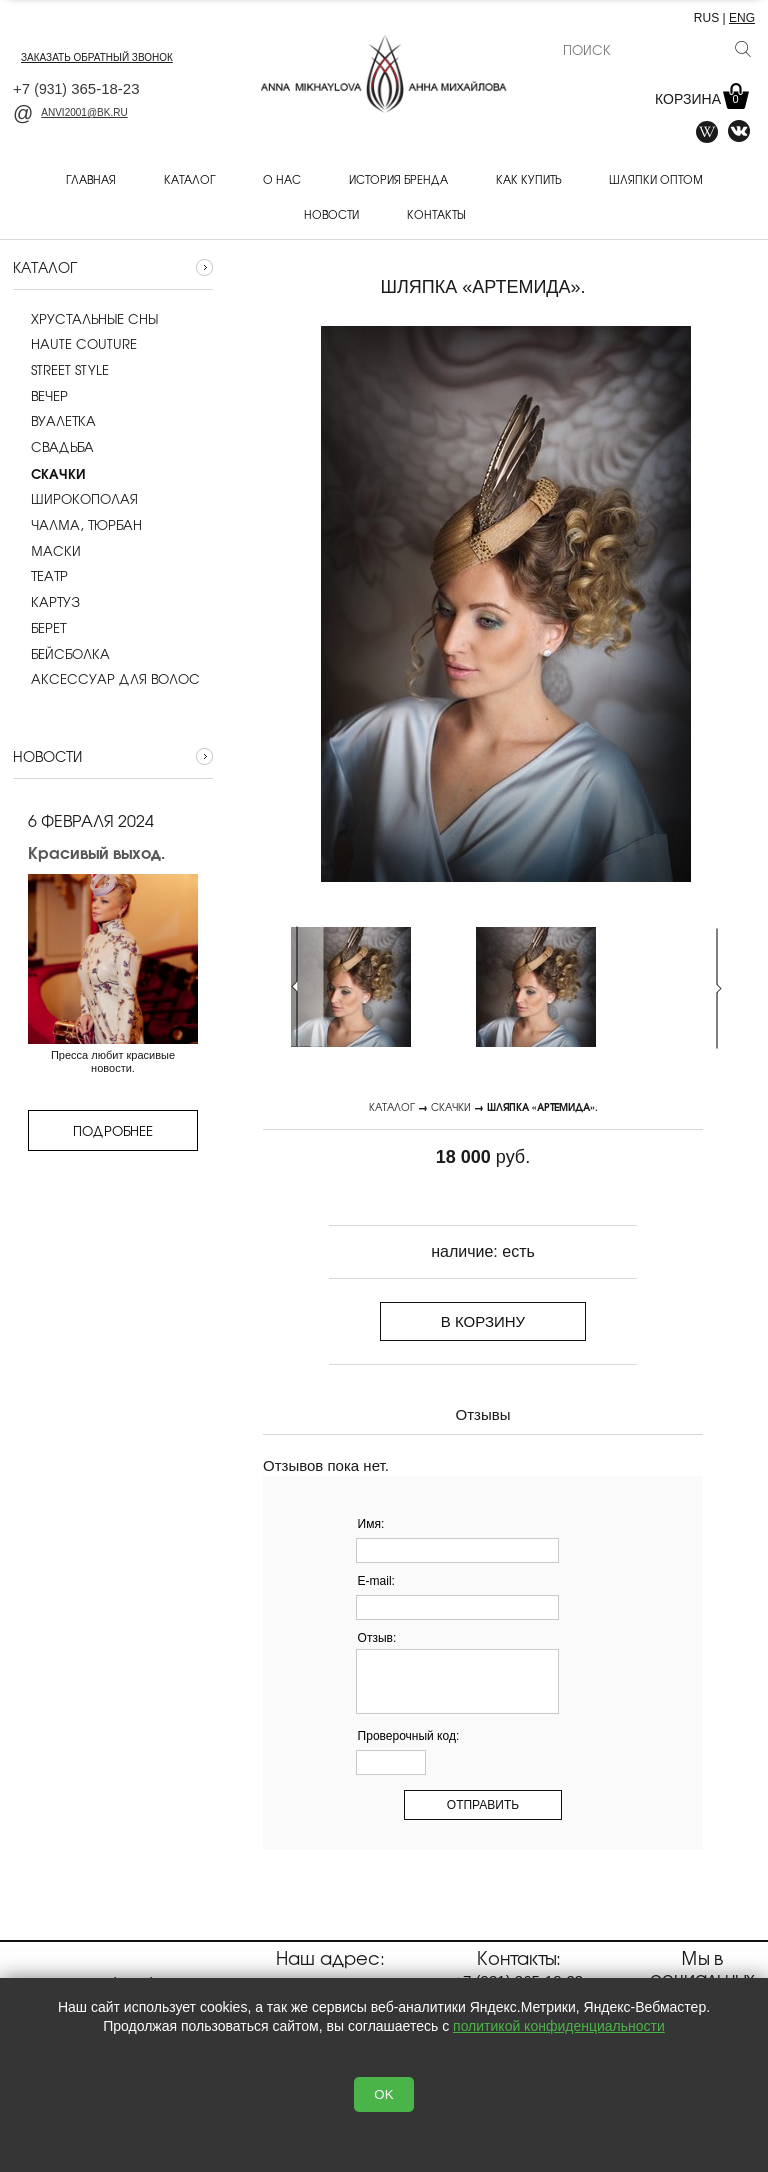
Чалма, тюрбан (77, 525)
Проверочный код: (409, 1736)
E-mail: (376, 1581)
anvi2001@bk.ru (70, 112)
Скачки (451, 1106)
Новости (331, 214)
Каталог (189, 179)
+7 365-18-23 (76, 88)
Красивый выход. (96, 852)
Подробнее (113, 1130)
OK (383, 2094)
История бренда (398, 179)
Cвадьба (53, 447)
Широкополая (75, 499)
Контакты (436, 214)
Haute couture (75, 344)
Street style (61, 370)
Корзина (700, 99)
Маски (47, 551)
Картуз (46, 602)
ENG (742, 18)
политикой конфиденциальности (559, 2026)
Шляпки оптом (656, 179)
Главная (91, 179)
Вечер (40, 396)
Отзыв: (377, 1638)
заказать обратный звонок (97, 57)
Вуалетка (54, 421)
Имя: (371, 1524)
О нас (282, 179)
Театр (40, 576)
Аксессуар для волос (106, 679)
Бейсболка (61, 654)
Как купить (528, 179)
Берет (39, 628)
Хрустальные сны (85, 319)
